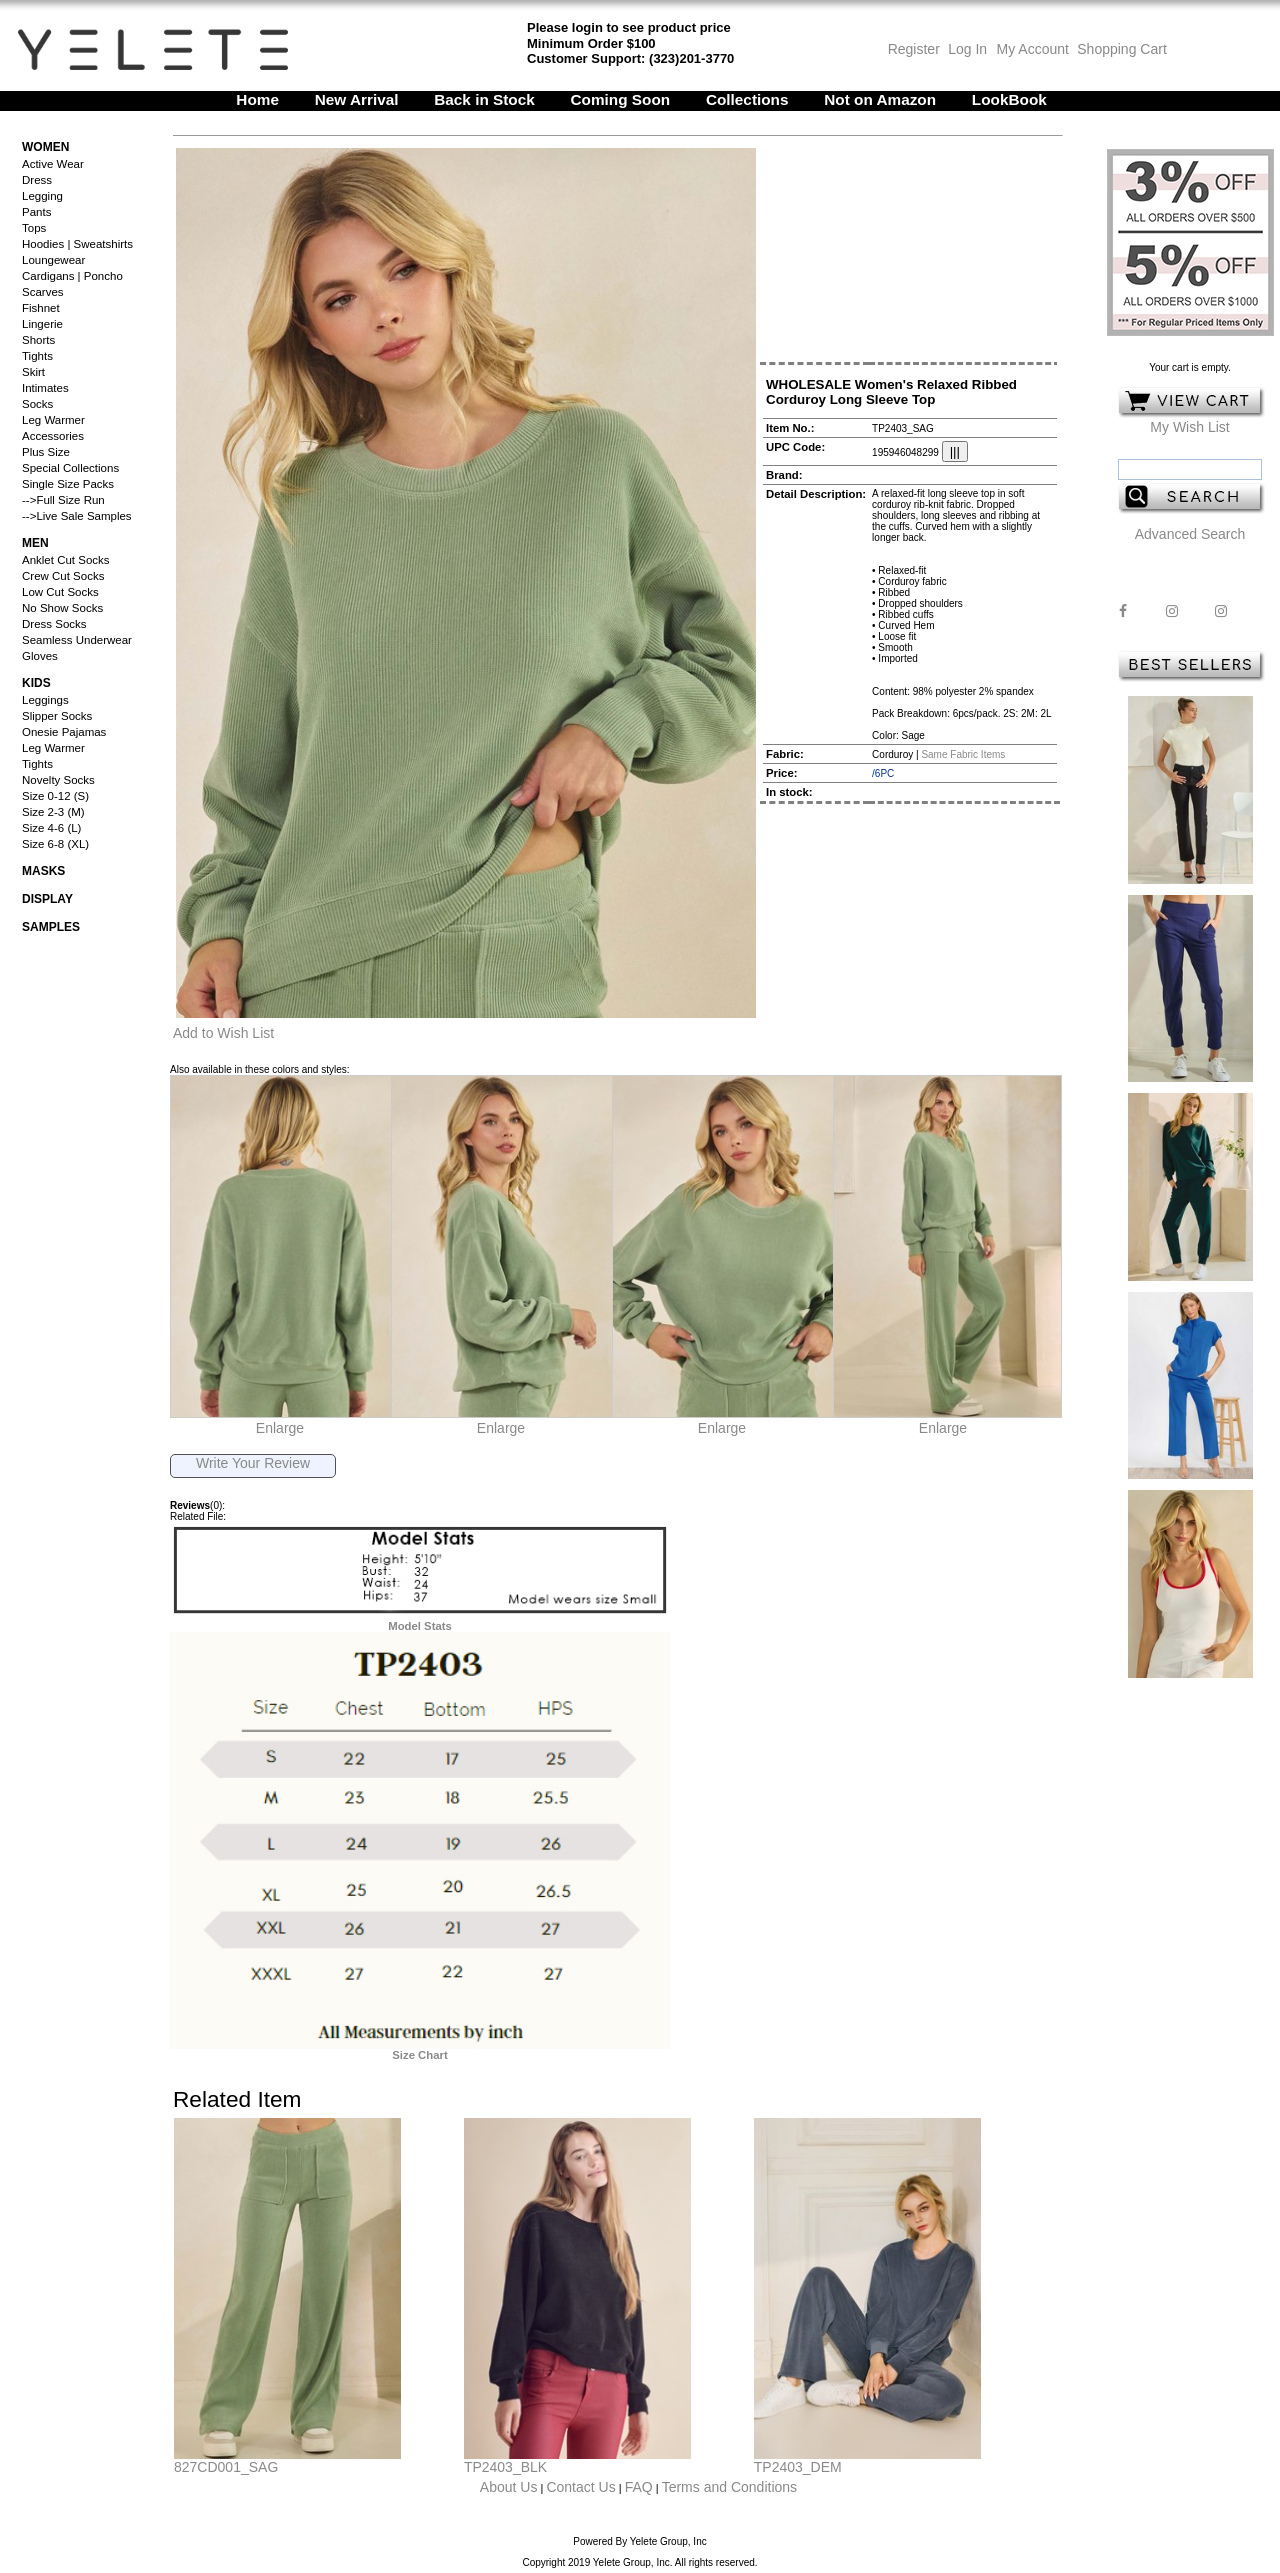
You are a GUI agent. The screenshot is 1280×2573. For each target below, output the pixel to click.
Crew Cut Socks (63, 576)
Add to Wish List (223, 1033)
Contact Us (580, 2487)
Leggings (45, 700)
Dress (37, 180)
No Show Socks (62, 608)
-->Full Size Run (63, 500)
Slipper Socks (57, 716)
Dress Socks (54, 624)
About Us (509, 2487)
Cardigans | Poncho (72, 276)
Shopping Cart (1122, 49)
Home (257, 99)
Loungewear (53, 260)
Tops (34, 228)
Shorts (38, 340)
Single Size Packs (68, 484)
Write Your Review (253, 1463)
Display (47, 899)
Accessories (53, 436)
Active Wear (53, 164)
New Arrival (357, 99)
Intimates (45, 388)
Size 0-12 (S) (55, 796)
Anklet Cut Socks (66, 560)
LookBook (1009, 99)
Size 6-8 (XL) (55, 844)
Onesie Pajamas (64, 732)
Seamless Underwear (77, 640)
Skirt (33, 372)
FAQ (639, 2487)
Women (45, 147)
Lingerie (42, 324)
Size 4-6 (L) (51, 828)
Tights (37, 356)
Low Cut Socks (60, 592)
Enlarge (280, 1428)
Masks (43, 871)
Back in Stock (484, 99)
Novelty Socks (58, 780)
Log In (967, 49)
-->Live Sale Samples (77, 516)
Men (35, 543)
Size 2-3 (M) (53, 812)
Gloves (40, 656)
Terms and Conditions (729, 2487)
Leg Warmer (53, 420)
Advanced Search (1190, 534)
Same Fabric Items (963, 754)
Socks (37, 404)
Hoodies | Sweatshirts (77, 244)
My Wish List (1189, 427)
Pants (36, 212)
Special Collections (70, 468)
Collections (747, 99)
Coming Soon (621, 99)
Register (914, 49)
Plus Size (46, 452)
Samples (51, 927)
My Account (1031, 49)
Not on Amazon (880, 99)
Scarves (43, 292)
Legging (42, 196)
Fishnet (41, 308)
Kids (36, 683)
